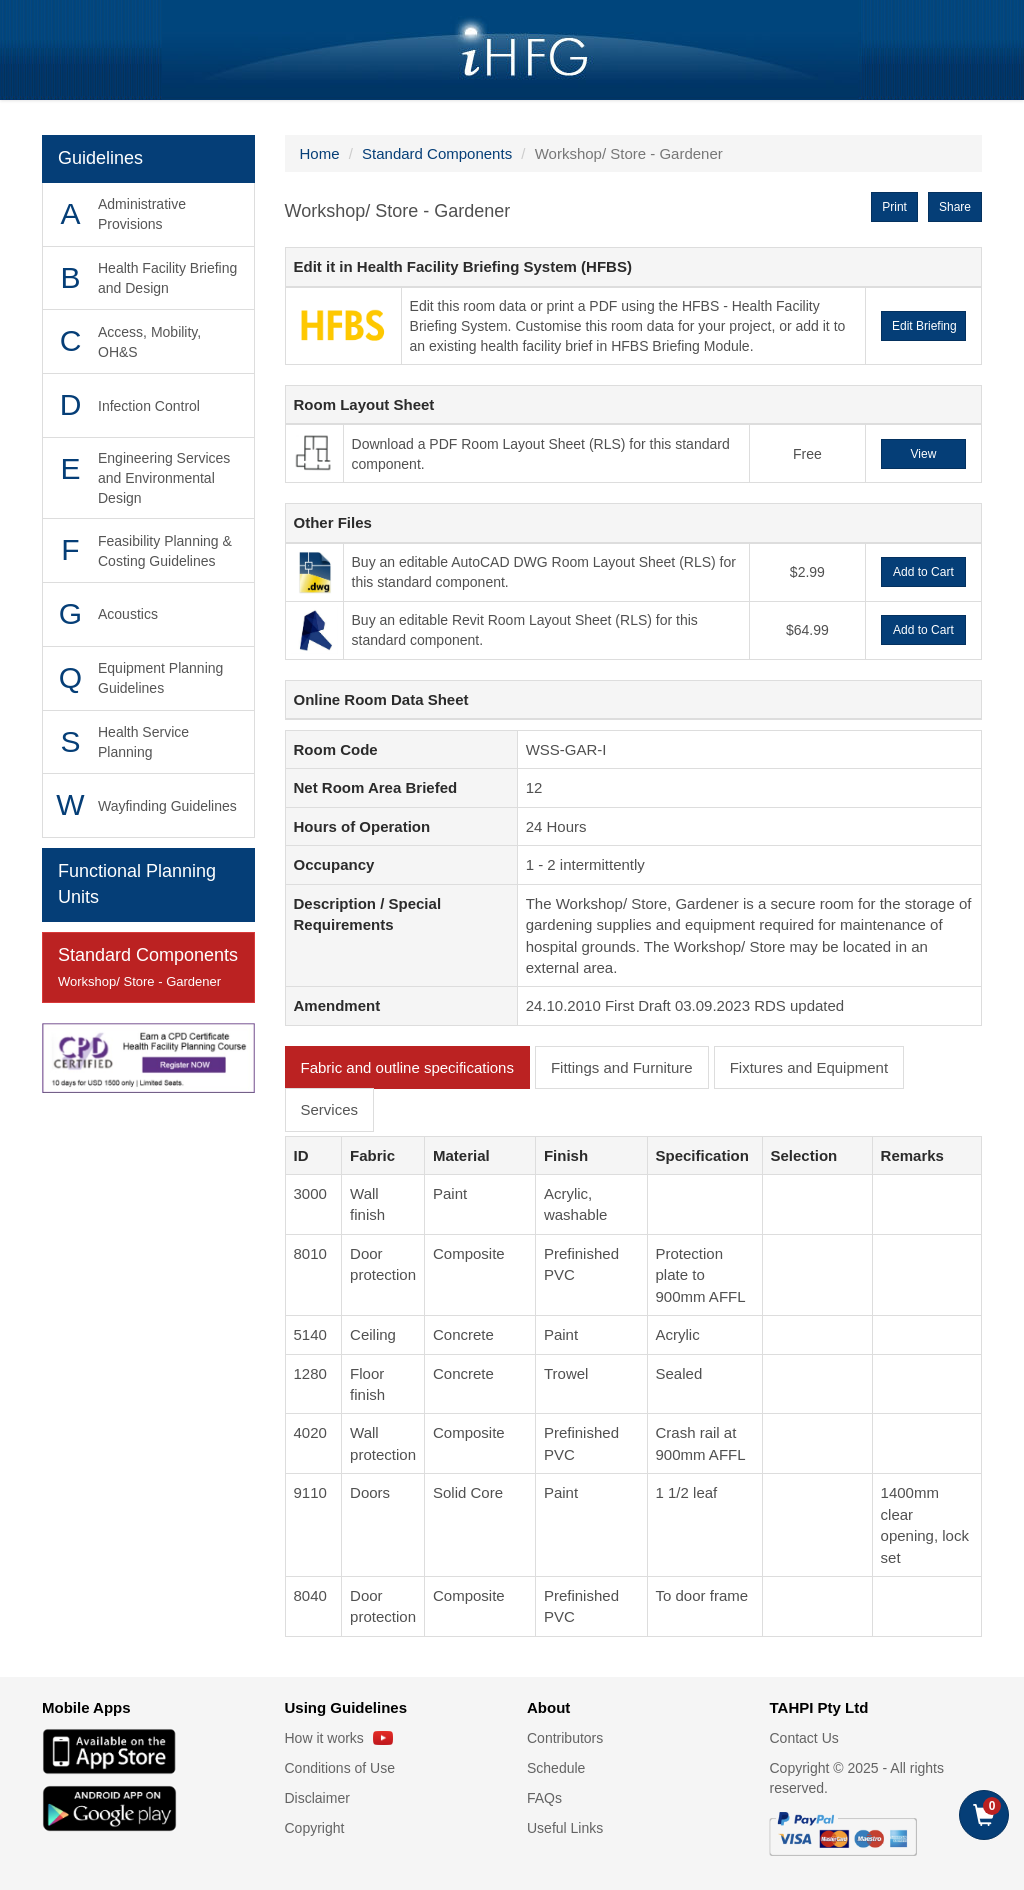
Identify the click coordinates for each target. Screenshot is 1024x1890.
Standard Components (148, 968)
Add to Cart (923, 572)
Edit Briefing (924, 326)
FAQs (544, 1798)
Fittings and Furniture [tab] (622, 1067)
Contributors (565, 1738)
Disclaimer (317, 1798)
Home (320, 153)
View (924, 454)
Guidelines (100, 158)
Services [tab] (330, 1109)
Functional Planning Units (137, 884)
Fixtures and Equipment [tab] (809, 1067)
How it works (339, 1738)
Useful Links (565, 1828)
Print (894, 207)
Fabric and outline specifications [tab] (407, 1067)
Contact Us (804, 1738)
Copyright (315, 1828)
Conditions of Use (340, 1768)
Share (955, 207)
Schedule (556, 1768)
